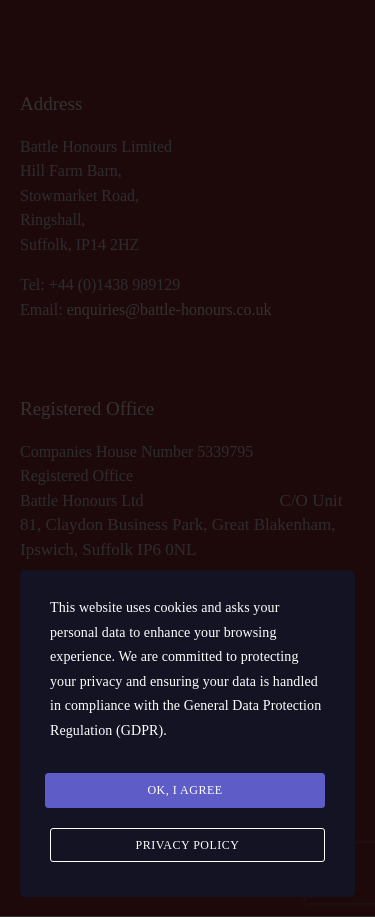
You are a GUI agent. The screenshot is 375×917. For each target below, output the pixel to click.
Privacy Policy (187, 845)
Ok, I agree (184, 790)
